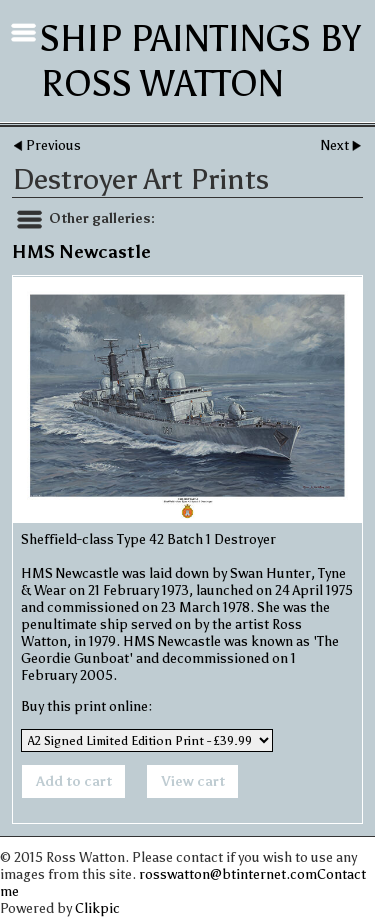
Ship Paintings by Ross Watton (200, 61)
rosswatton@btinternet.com (228, 874)
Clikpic (97, 908)
